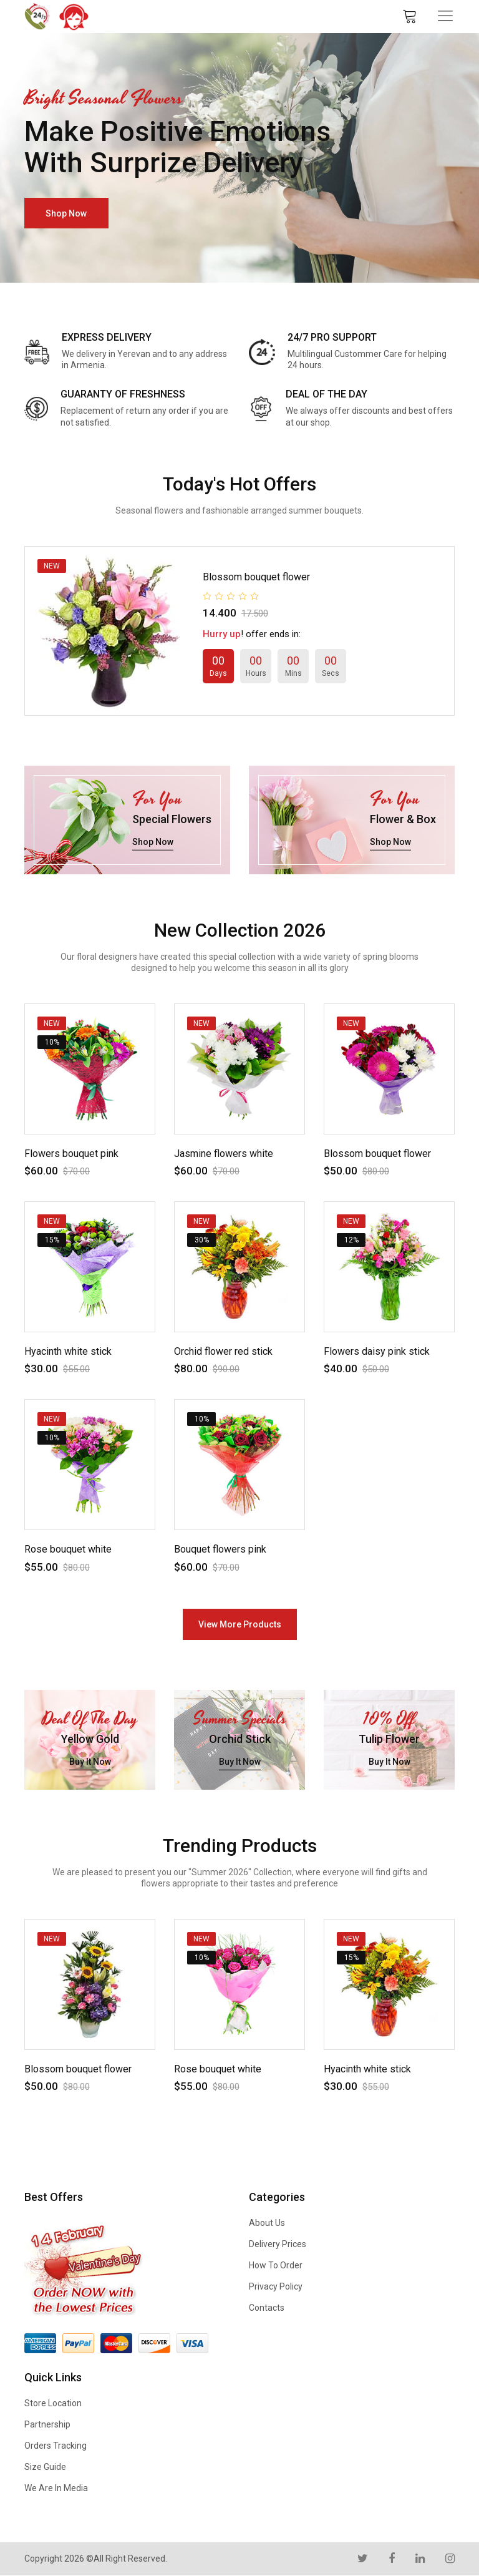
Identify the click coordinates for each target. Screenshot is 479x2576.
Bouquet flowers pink (220, 1549)
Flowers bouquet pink (71, 1153)
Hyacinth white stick (68, 1351)
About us (267, 2222)
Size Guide (45, 2466)
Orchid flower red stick (223, 1351)
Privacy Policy (275, 2286)
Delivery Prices (277, 2244)
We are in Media (56, 2488)
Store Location (53, 2403)
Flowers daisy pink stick (377, 1351)
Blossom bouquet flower (256, 577)
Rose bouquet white (68, 1549)
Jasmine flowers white (223, 1153)
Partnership (47, 2424)
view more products (239, 1624)
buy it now (90, 1761)
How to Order (275, 2265)
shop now (67, 213)
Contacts (266, 2307)
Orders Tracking (55, 2445)
